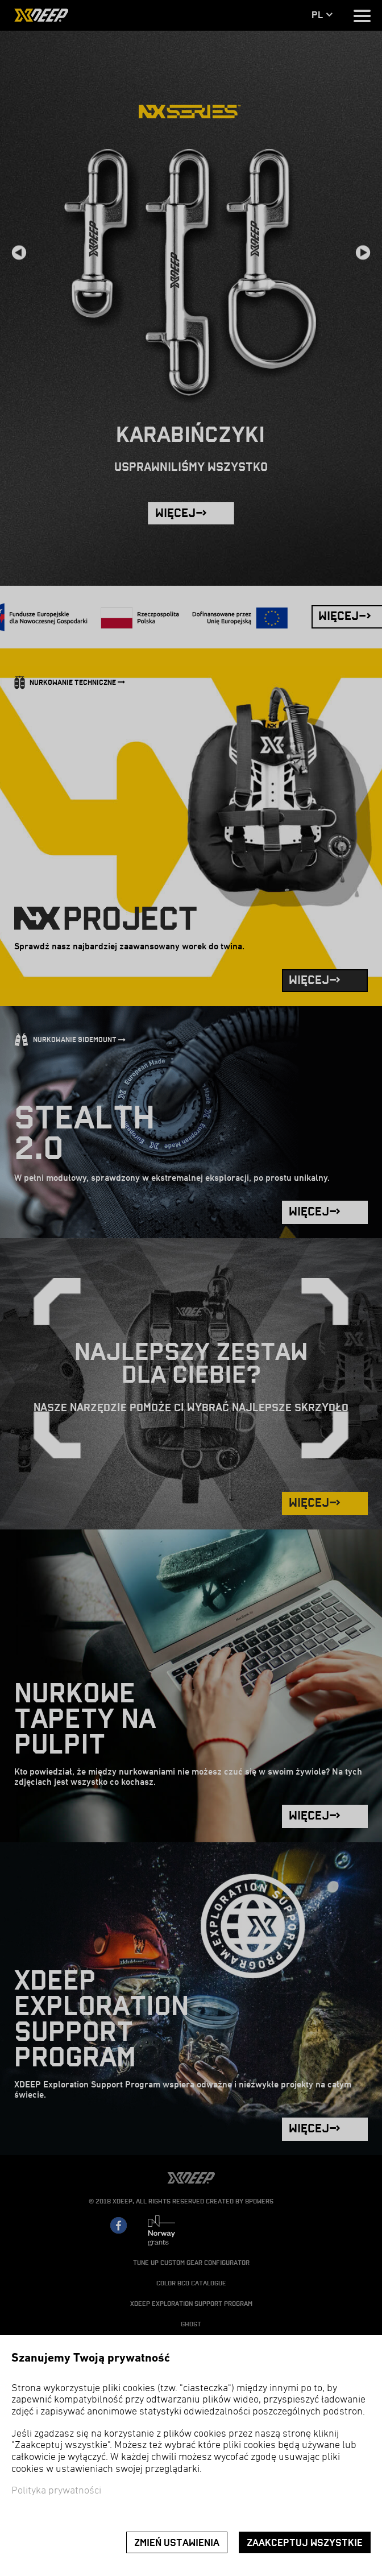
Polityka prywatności (56, 2491)
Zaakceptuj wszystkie (305, 2542)
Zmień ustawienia (176, 2542)
